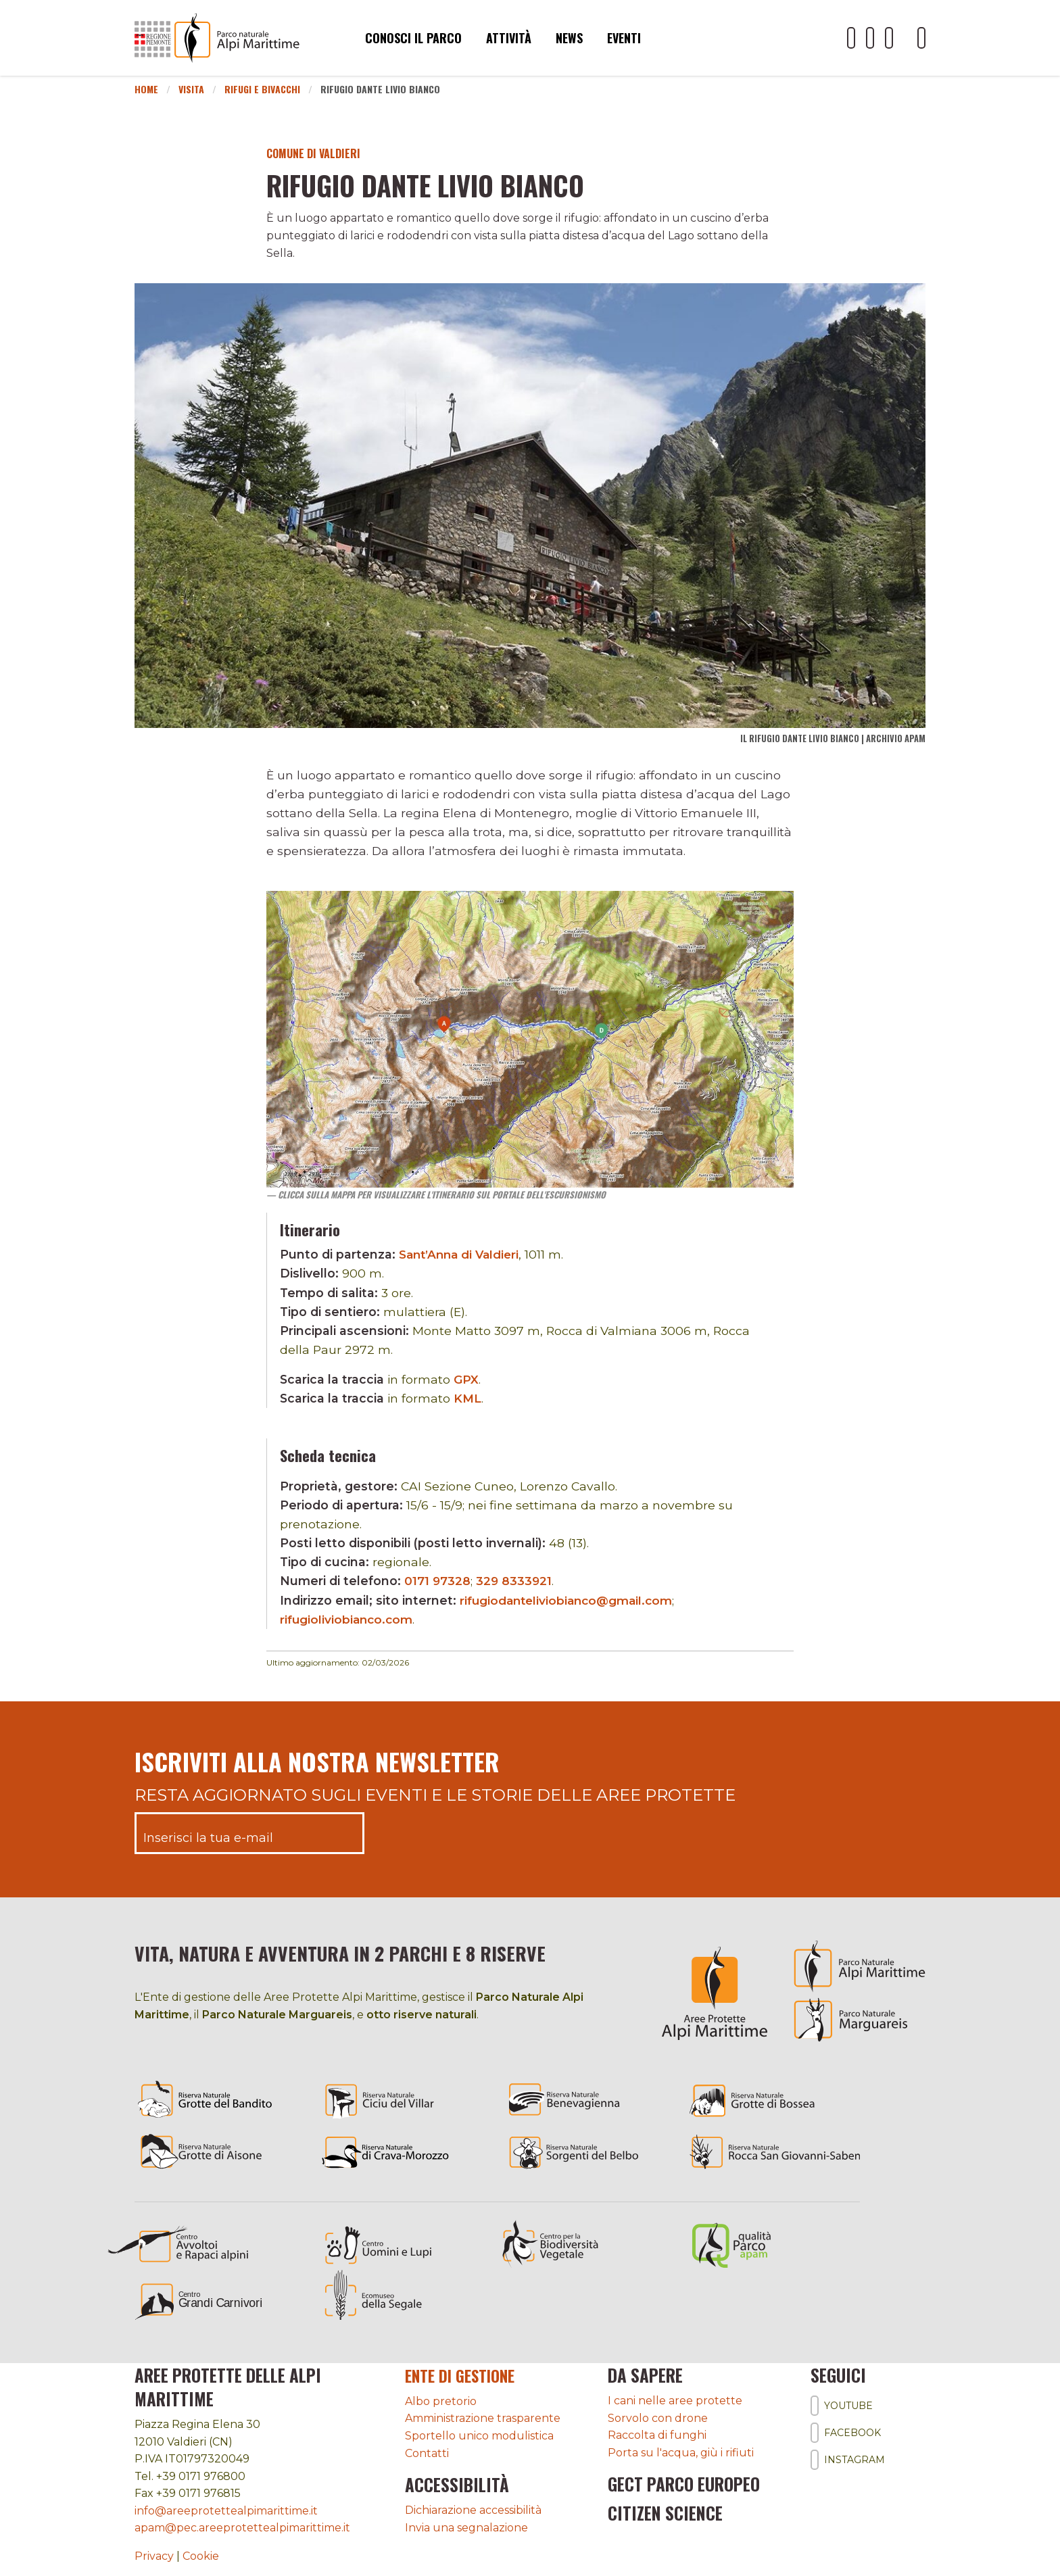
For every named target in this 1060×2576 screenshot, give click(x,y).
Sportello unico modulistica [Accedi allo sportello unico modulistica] (479, 2435)
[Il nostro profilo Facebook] (870, 38)
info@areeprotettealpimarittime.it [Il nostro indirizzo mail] (226, 2510)
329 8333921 (515, 1581)
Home (146, 89)
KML (467, 1398)
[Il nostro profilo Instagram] (889, 38)
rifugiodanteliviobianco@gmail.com (569, 1600)
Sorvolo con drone (658, 2418)
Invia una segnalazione (466, 2527)
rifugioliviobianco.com (348, 1619)
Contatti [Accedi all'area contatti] (427, 2452)
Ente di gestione (466, 2374)
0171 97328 (437, 1581)
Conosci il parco (413, 38)
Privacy (154, 2556)
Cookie (201, 2556)
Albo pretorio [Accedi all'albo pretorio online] (441, 2400)
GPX (466, 1379)
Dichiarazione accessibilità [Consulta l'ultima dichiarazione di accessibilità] (473, 2509)
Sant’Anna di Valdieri (462, 1254)
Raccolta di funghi (657, 2435)
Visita (191, 89)
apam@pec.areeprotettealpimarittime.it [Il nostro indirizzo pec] (242, 2527)
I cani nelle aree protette (675, 2400)
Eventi (624, 38)
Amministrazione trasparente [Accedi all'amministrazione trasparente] (482, 2418)
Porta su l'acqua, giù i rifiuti (681, 2452)
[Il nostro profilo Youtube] (851, 38)
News (569, 38)
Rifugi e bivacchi (262, 89)
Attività (508, 38)
